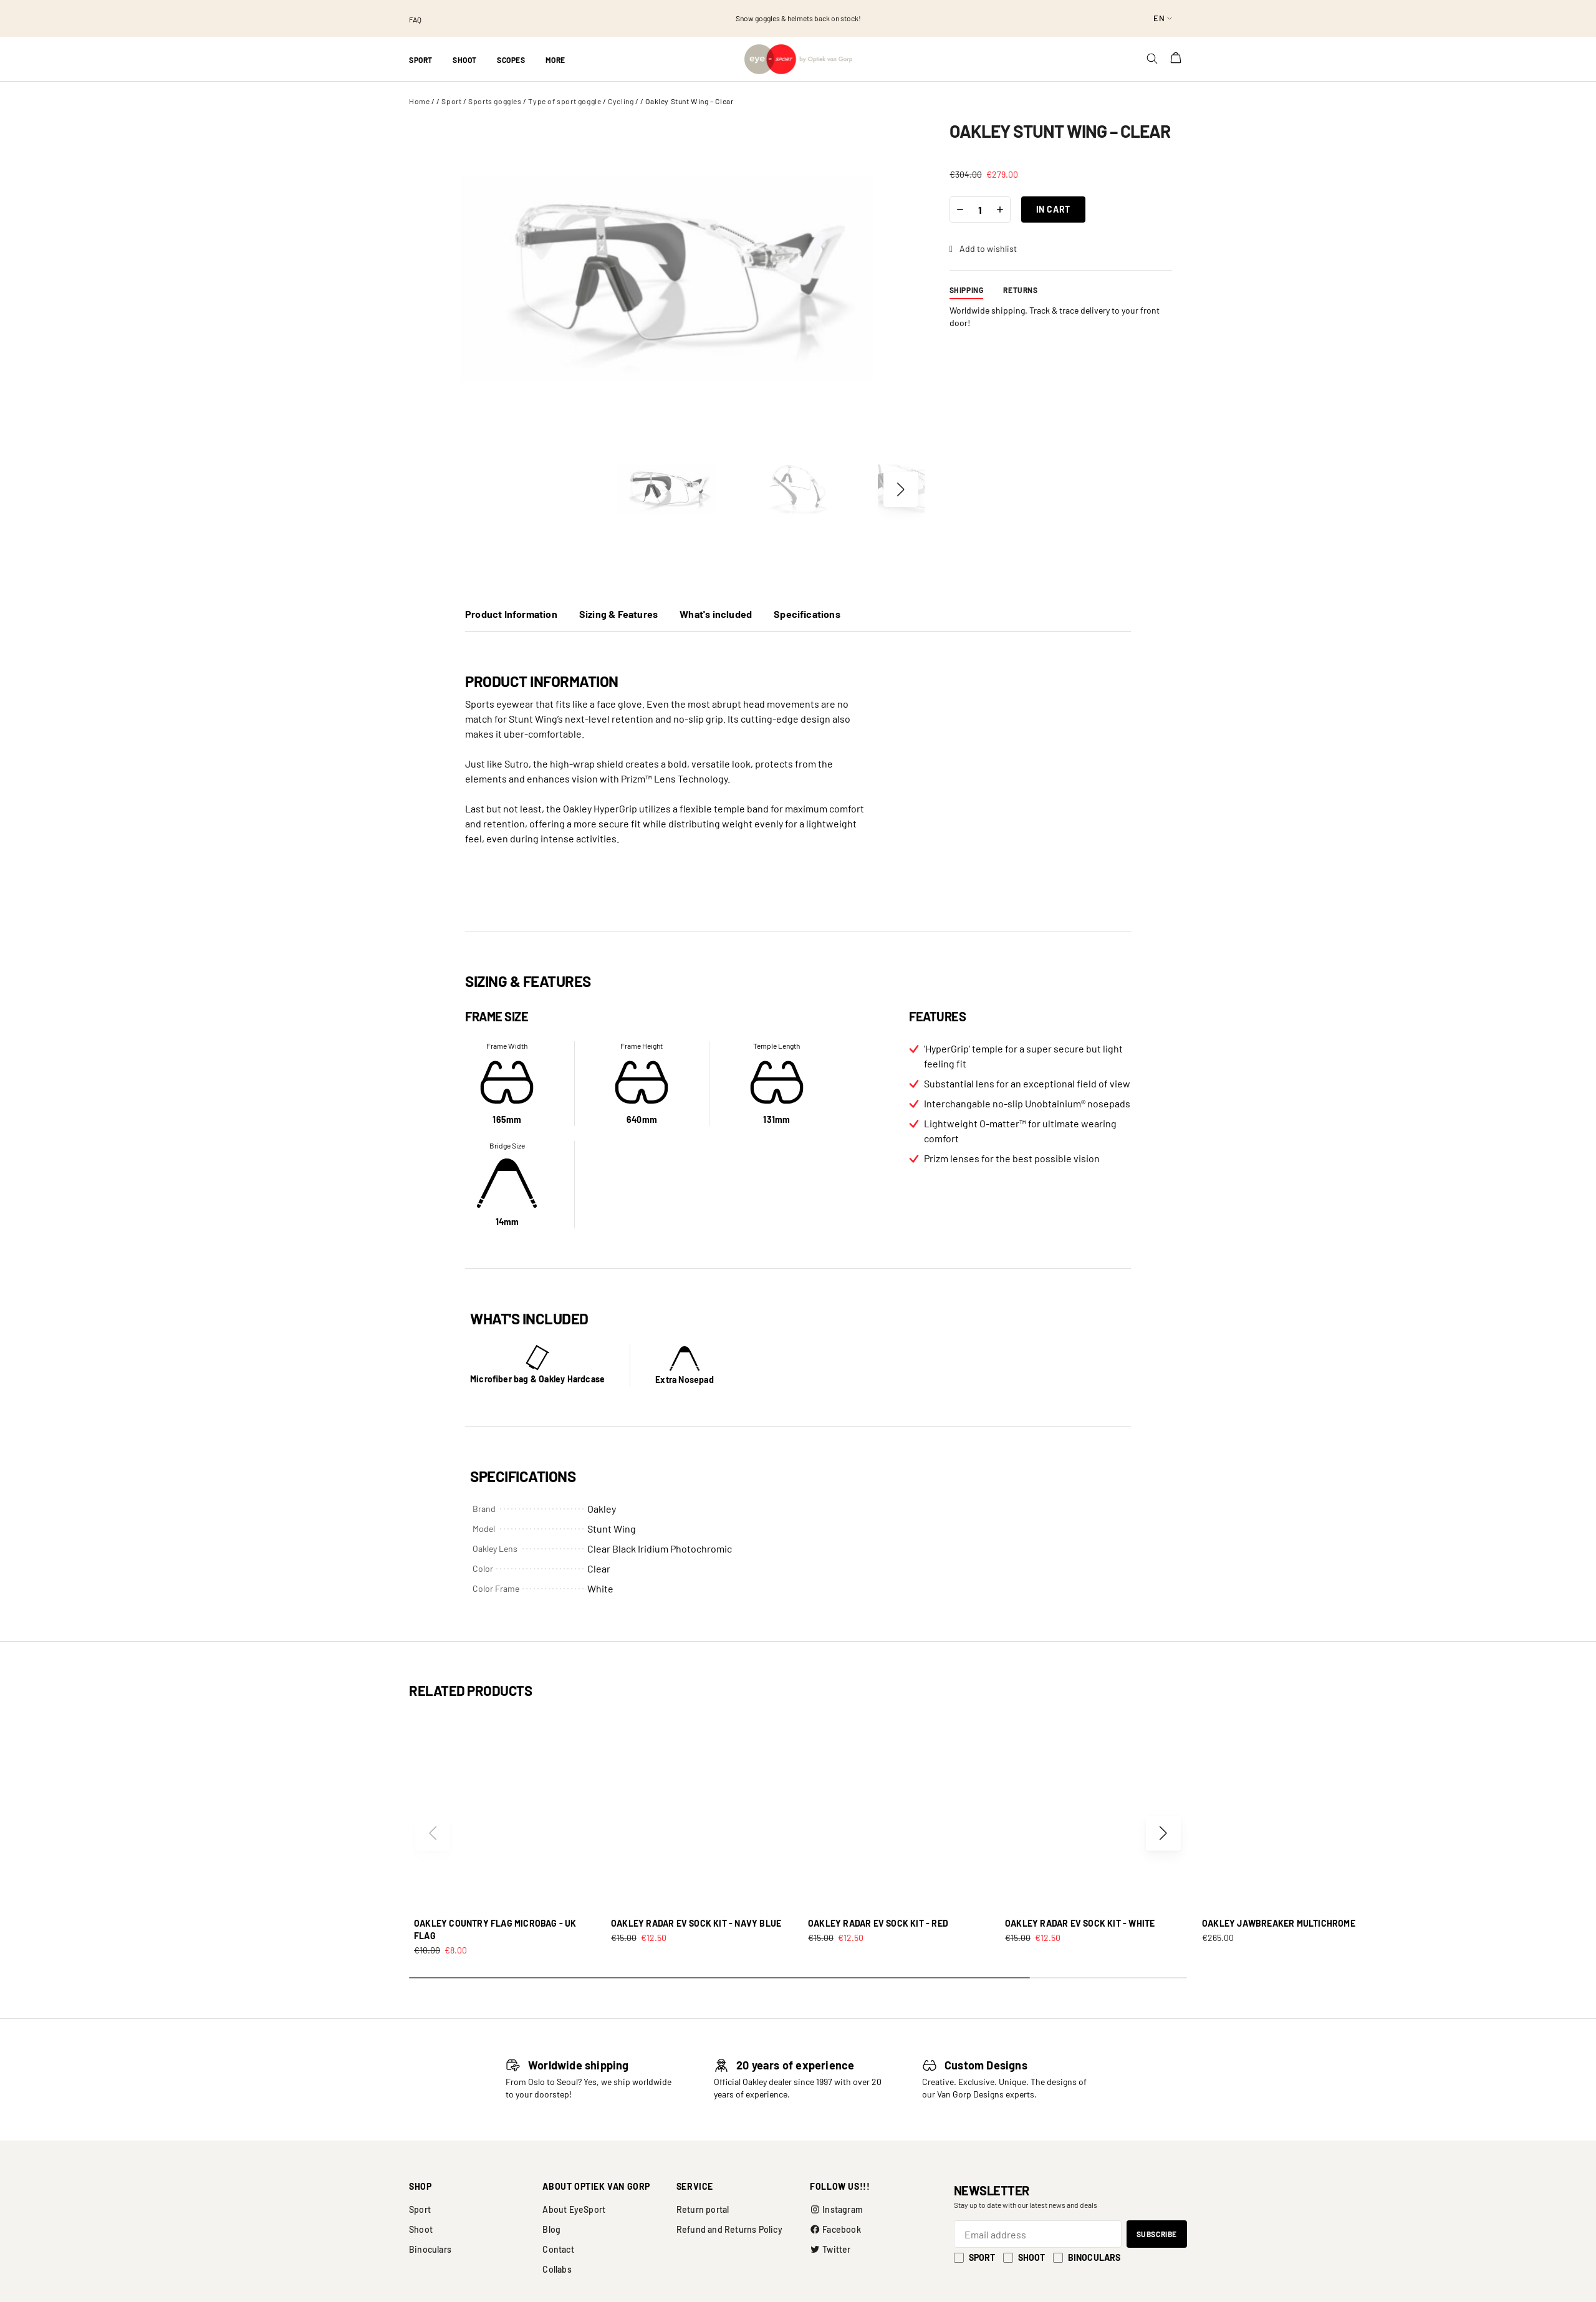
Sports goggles (494, 101)
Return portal (702, 2209)
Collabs (556, 2269)
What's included (716, 614)
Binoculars (430, 2249)
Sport (451, 101)
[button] (900, 489)
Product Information (511, 614)
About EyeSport (573, 2209)
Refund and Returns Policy (729, 2229)
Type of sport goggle (564, 101)
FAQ (415, 19)
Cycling (620, 101)
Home (419, 101)
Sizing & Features (618, 614)
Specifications (807, 614)
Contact (558, 2249)
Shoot (421, 2229)
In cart (1053, 209)
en (1159, 18)
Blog (551, 2229)
